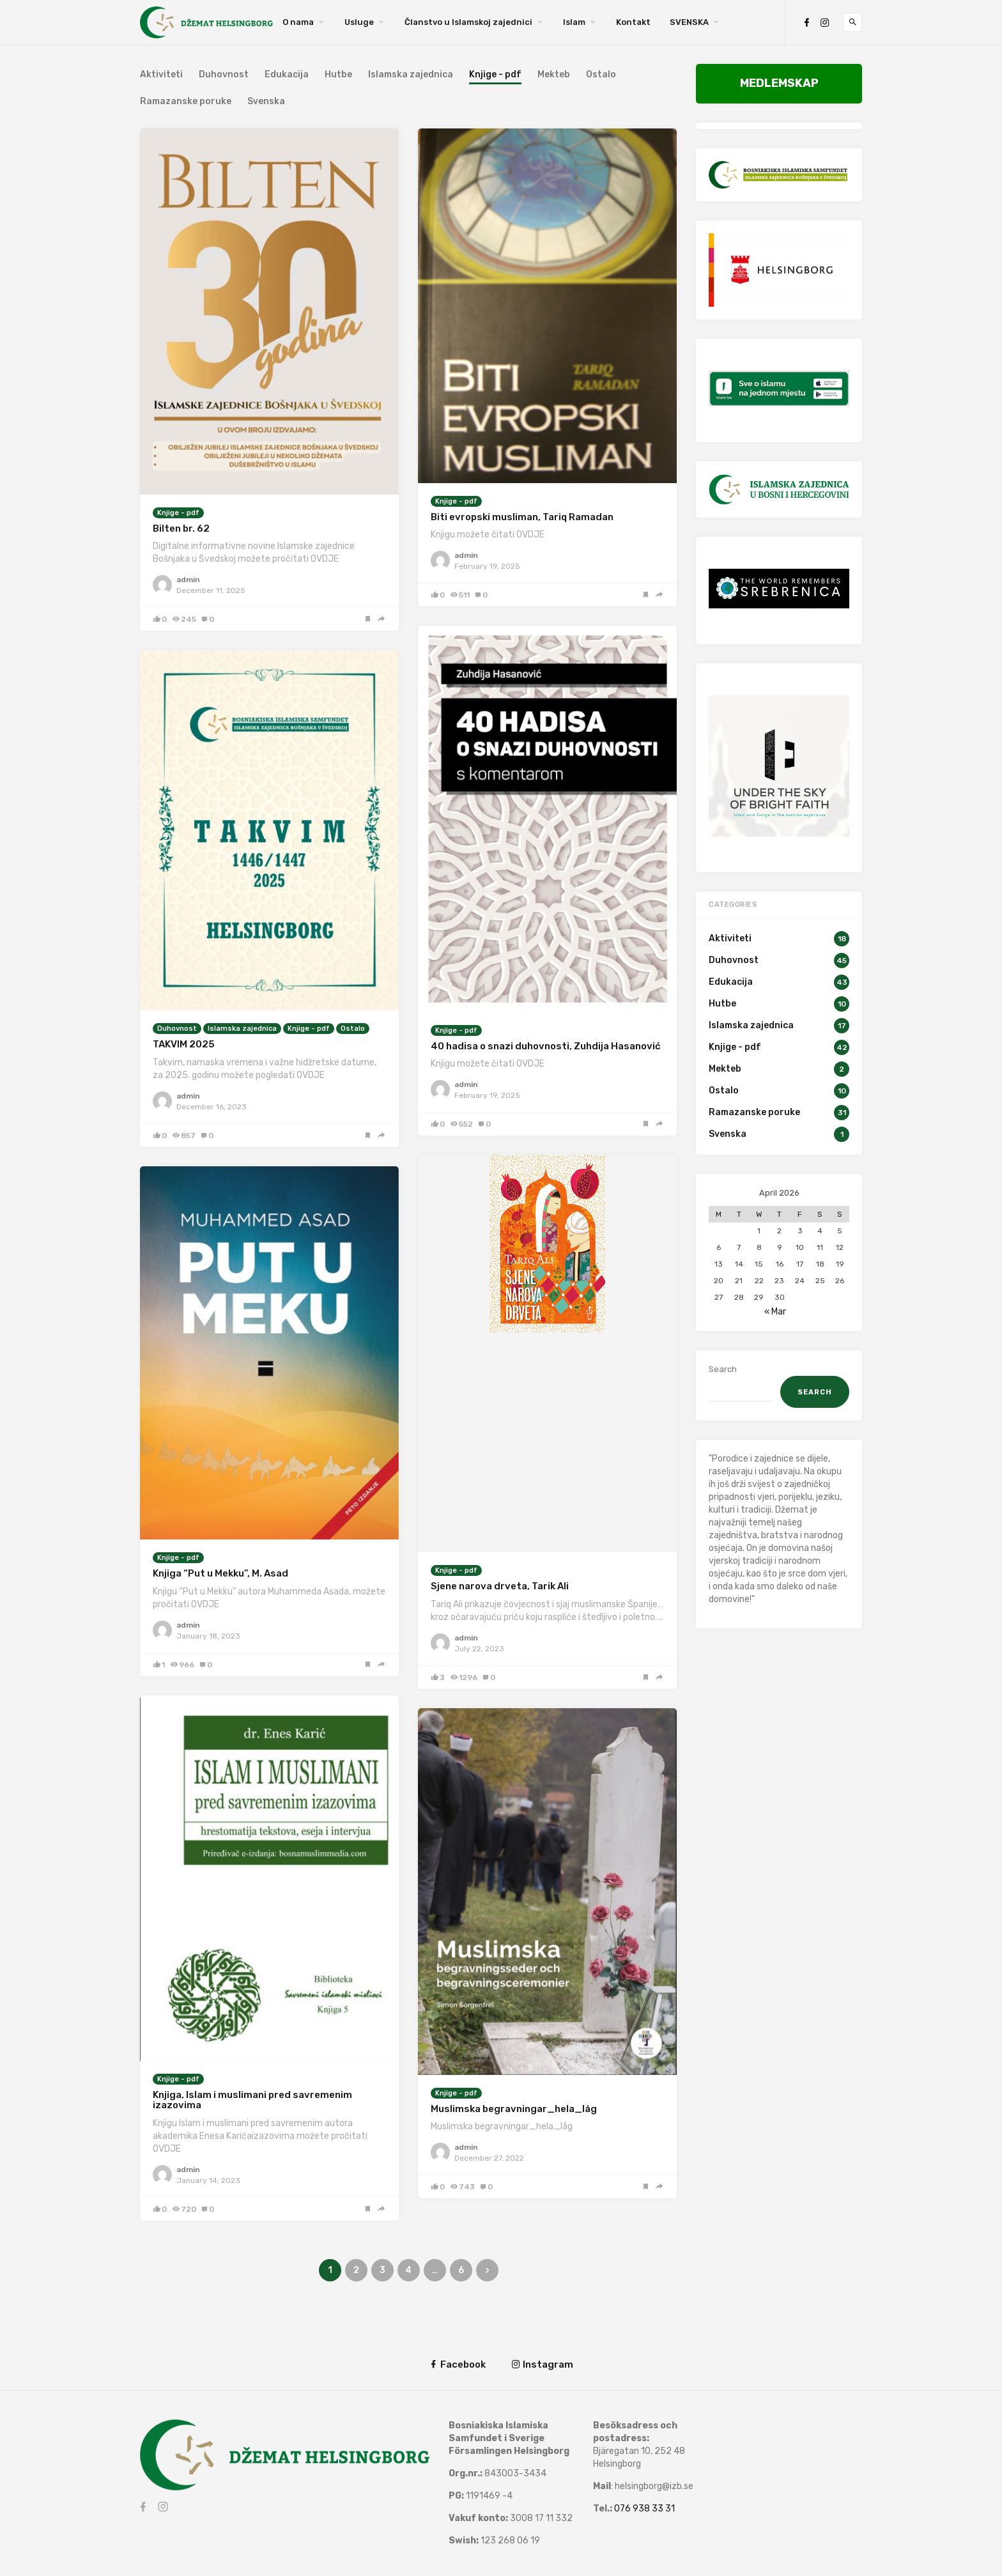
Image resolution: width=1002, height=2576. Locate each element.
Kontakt (633, 22)
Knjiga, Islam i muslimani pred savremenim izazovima (252, 2100)
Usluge (359, 22)
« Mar (775, 1311)
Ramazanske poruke (185, 102)
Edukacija (287, 75)
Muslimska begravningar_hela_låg (514, 2109)
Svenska (266, 102)
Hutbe (338, 75)
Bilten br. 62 (181, 528)
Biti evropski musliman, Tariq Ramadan (522, 517)
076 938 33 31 (644, 2508)
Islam (574, 22)
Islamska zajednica (410, 75)
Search (723, 1369)
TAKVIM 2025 (184, 1044)
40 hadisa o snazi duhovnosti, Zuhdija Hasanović (546, 1046)
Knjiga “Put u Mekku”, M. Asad (220, 1573)
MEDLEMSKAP (779, 83)
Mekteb (553, 75)
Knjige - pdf (178, 513)
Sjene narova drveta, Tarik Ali (500, 1586)
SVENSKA (689, 22)
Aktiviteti (161, 75)
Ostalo (601, 75)
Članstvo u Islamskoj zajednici (468, 22)
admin (188, 579)
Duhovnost (224, 75)
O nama (298, 22)
